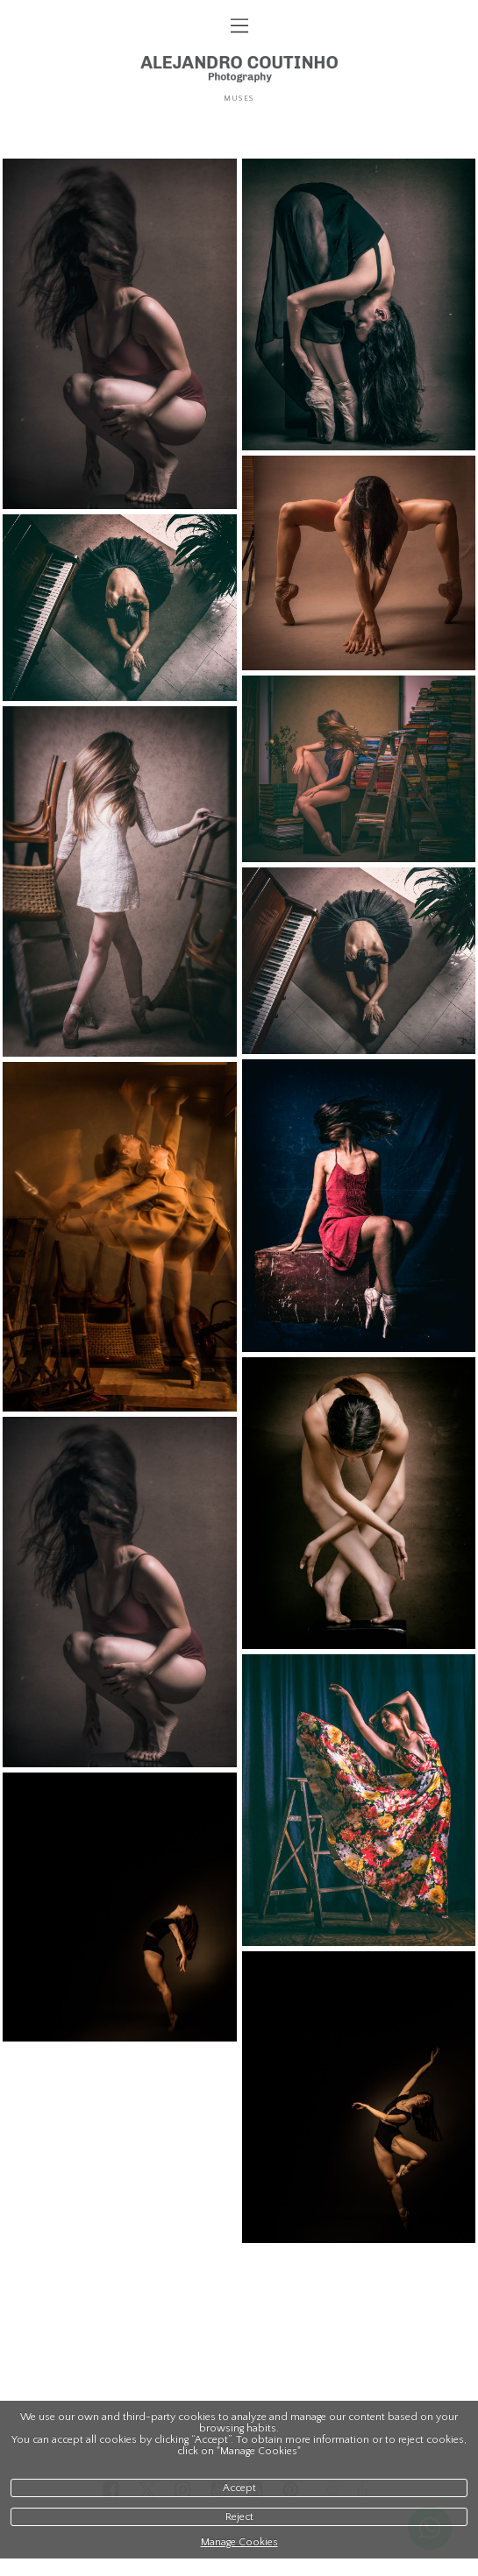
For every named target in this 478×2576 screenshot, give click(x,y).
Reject (239, 2517)
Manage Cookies (239, 2542)
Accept (239, 2488)
